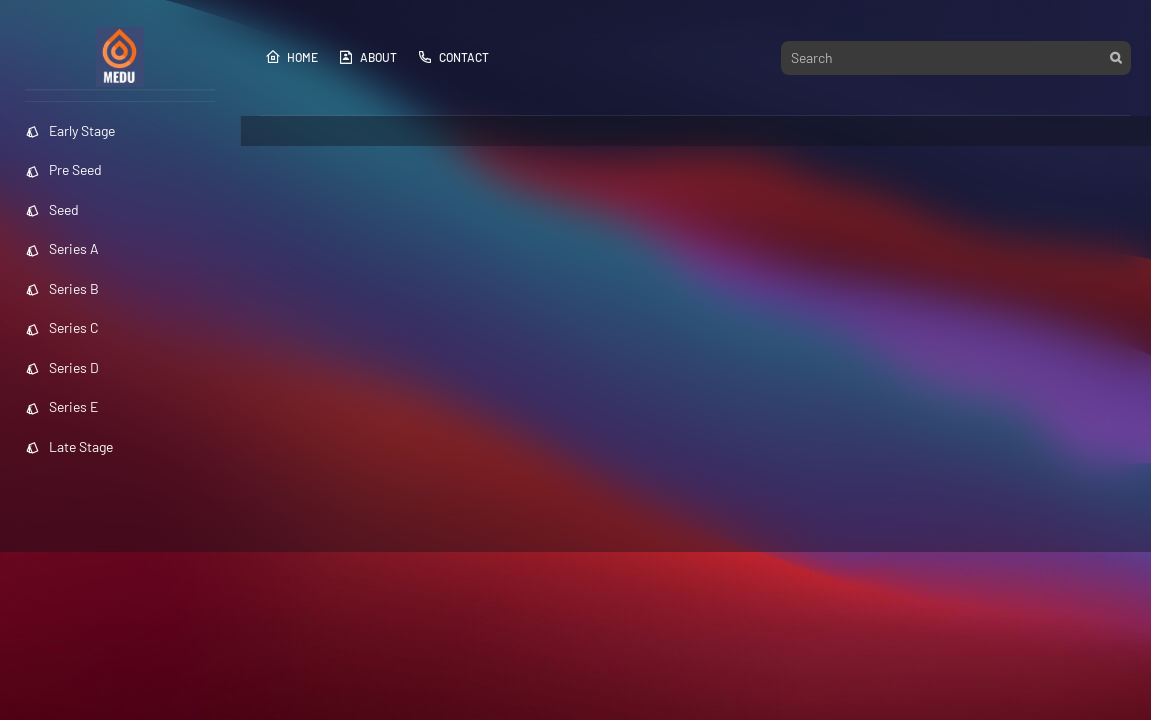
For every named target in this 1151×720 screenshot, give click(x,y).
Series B (62, 288)
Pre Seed (63, 169)
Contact (453, 57)
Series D (62, 367)
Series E (61, 406)
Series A (62, 248)
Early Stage (70, 130)
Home (291, 57)
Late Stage (69, 446)
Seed (52, 209)
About (367, 57)
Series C (62, 327)
